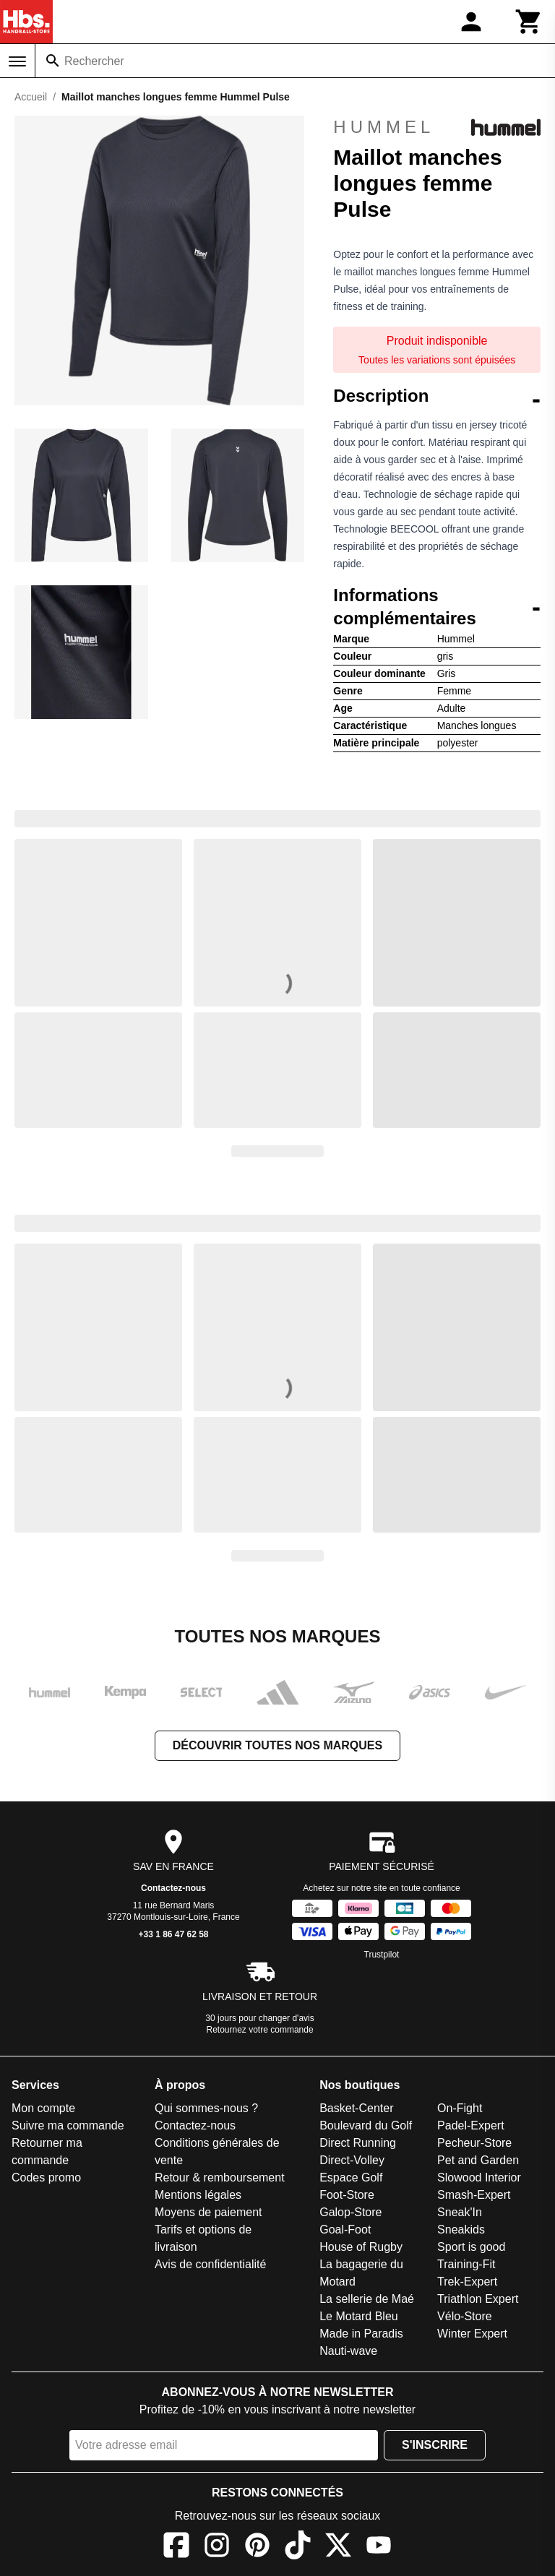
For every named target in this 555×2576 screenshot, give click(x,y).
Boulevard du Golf (365, 2125)
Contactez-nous (173, 1888)
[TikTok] (297, 2547)
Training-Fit (466, 2264)
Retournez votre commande (260, 2030)
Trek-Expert (467, 2281)
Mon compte (43, 2108)
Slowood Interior (479, 2177)
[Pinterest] (257, 2547)
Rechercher (94, 61)
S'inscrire (435, 2445)
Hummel (437, 127)
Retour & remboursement (220, 2177)
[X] (338, 2547)
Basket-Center (356, 2108)
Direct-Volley (351, 2160)
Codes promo (46, 2177)
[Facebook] (176, 2547)
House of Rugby (361, 2247)
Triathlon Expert (477, 2299)
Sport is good (471, 2247)
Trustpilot (382, 1955)
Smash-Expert (473, 2195)
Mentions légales (198, 2195)
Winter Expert (472, 2333)
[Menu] (17, 61)
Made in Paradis (361, 2333)
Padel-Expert (470, 2125)
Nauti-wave (348, 2351)
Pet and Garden (478, 2160)
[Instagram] (216, 2547)
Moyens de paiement (208, 2212)
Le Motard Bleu (358, 2316)
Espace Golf (350, 2177)
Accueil (30, 97)
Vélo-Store (464, 2316)
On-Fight (459, 2108)
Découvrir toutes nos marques (277, 1745)
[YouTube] (378, 2547)
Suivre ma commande (68, 2125)
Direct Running (357, 2143)
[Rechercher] (52, 60)
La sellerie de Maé (366, 2299)
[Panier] (529, 21)
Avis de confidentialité (210, 2264)
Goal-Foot (345, 2229)
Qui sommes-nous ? (206, 2108)
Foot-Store (346, 2195)
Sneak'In (459, 2212)
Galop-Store (350, 2212)
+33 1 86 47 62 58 (173, 1934)
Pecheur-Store (474, 2143)
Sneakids (461, 2229)
